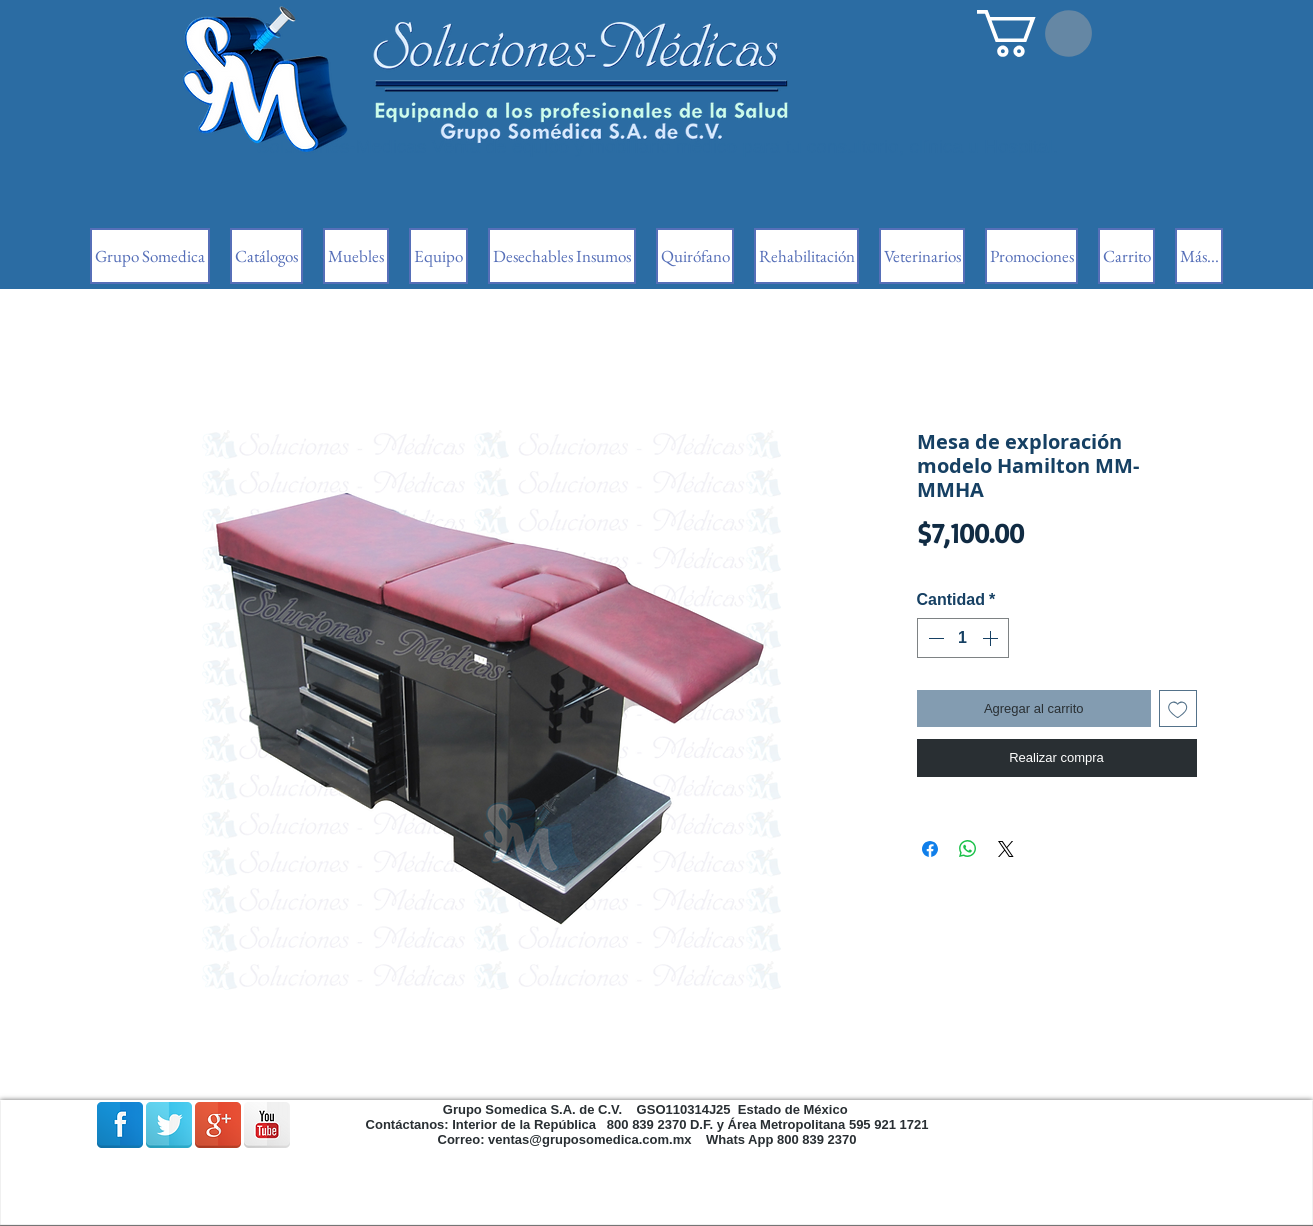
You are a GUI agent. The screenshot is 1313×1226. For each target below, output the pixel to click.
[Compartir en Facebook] (930, 849)
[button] (1034, 33)
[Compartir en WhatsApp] (968, 849)
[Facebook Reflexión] (120, 1125)
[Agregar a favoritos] (1178, 709)
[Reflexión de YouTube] (267, 1125)
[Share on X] (1006, 849)
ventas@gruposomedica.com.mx (589, 1139)
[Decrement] (934, 638)
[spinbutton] (963, 638)
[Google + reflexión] (218, 1125)
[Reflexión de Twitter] (169, 1125)
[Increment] (992, 638)
